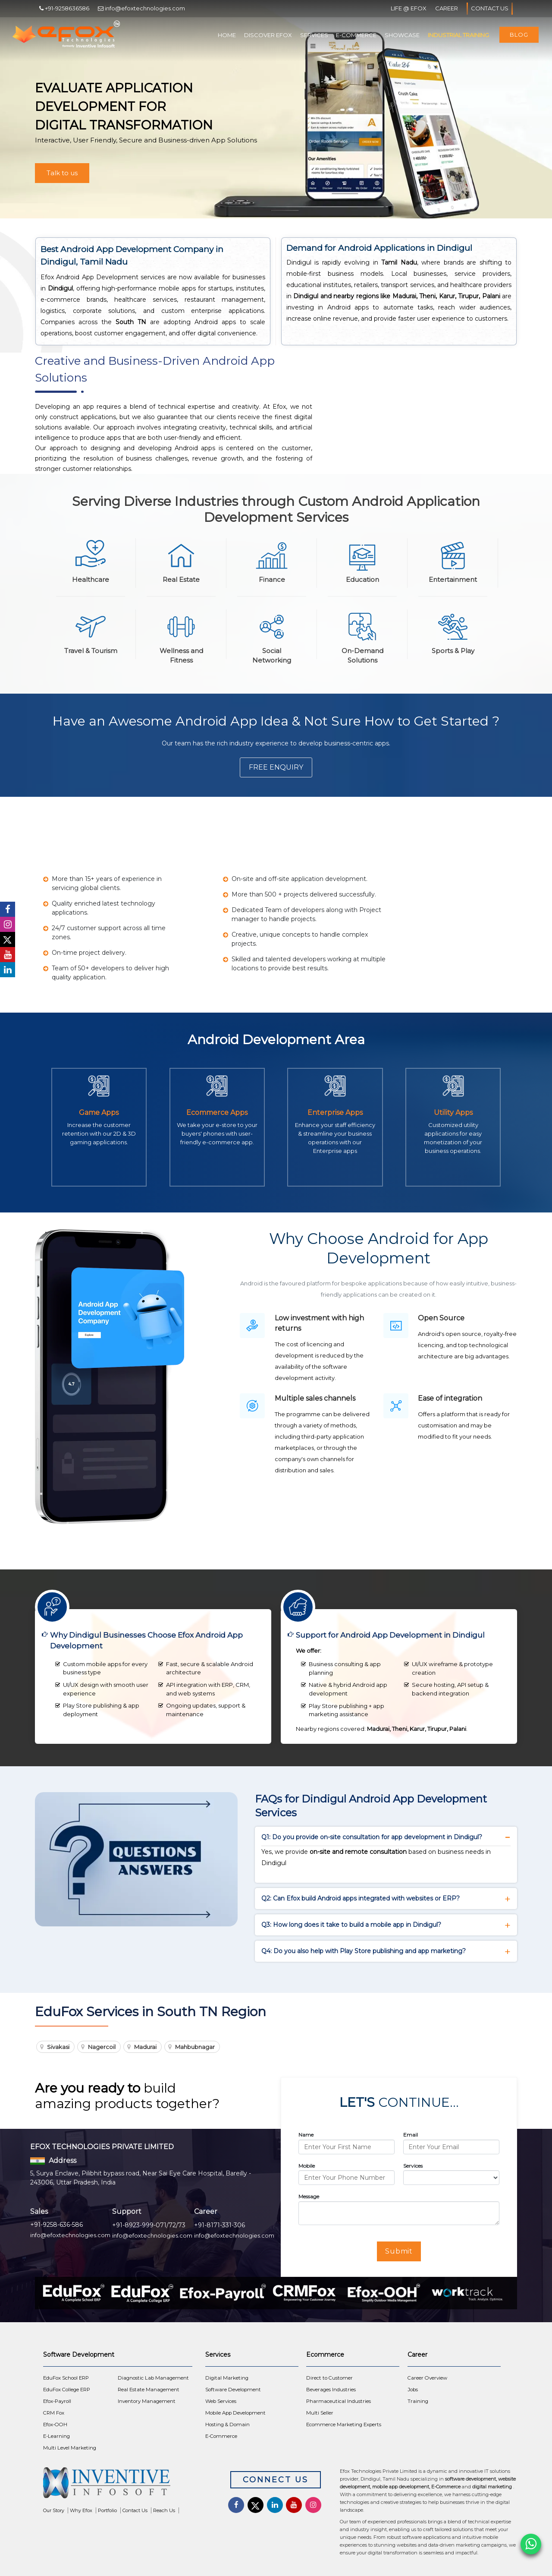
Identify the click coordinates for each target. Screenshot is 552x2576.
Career (446, 8)
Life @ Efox (409, 8)
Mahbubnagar (195, 2046)
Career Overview (427, 2378)
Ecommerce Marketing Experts (343, 2424)
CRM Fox (53, 2413)
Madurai (145, 2046)
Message (308, 2196)
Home (227, 35)
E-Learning (56, 2436)
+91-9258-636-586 (56, 2225)
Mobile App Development (235, 2413)
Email (410, 2134)
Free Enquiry (276, 767)
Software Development (233, 2390)
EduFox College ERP (66, 2390)
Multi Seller (319, 2413)
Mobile (306, 2165)
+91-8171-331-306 (219, 2225)
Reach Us (164, 2510)
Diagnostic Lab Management (153, 2378)
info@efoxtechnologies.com (70, 2235)
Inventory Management (147, 2401)
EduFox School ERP (66, 2378)
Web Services (220, 2401)
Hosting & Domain (227, 2424)
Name (306, 2134)
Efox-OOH (55, 2424)
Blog (519, 34)
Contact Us (490, 9)
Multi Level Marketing (69, 2448)
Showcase (402, 35)
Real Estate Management (148, 2390)
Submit (399, 2251)
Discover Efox (268, 35)
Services (314, 35)
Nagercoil (102, 2046)
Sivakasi (58, 2046)
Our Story (53, 2510)
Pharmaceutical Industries (338, 2401)
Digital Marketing (226, 2378)
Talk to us (62, 173)
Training (418, 2401)
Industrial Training (458, 35)
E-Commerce (356, 35)
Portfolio (107, 2510)
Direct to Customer (329, 2378)
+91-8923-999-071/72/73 (148, 2225)
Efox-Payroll (57, 2401)
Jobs (413, 2390)
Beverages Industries (331, 2390)
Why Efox (81, 2510)
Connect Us (275, 2479)
